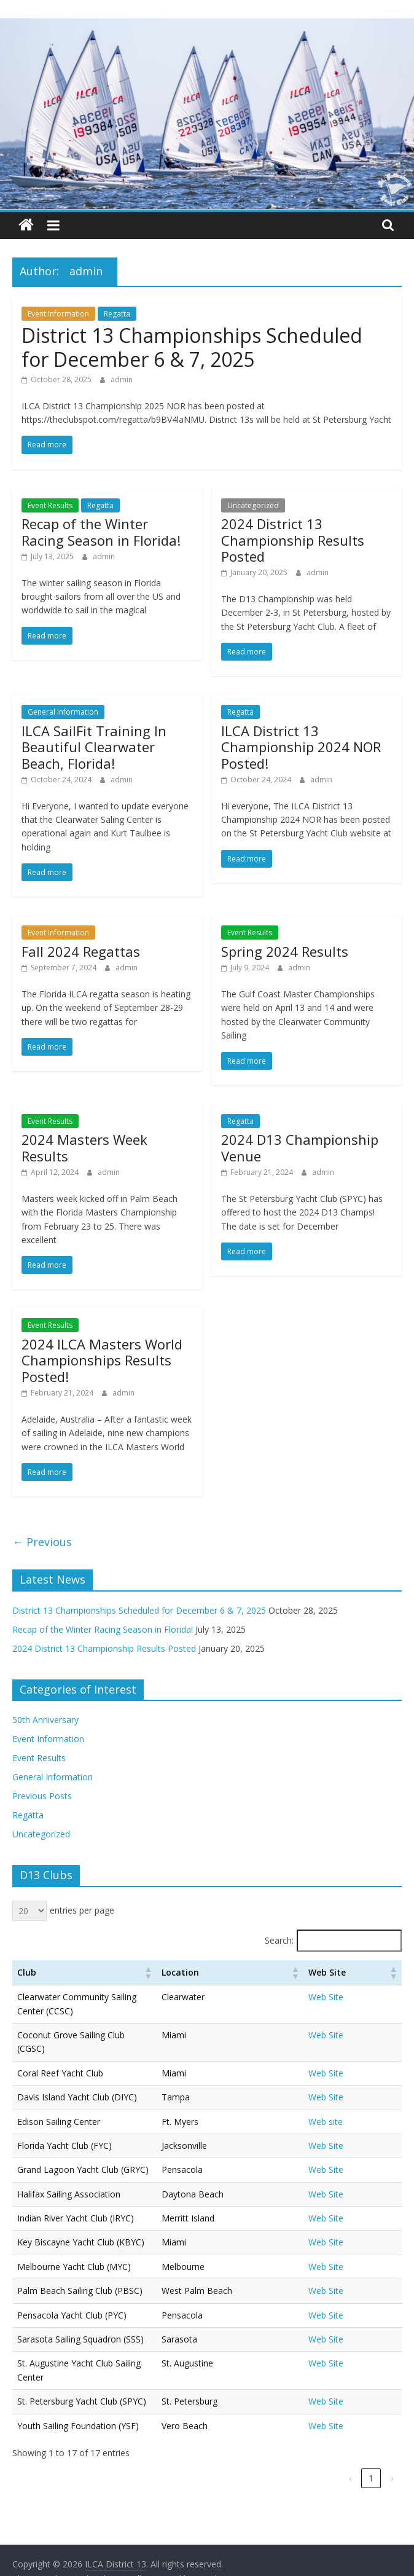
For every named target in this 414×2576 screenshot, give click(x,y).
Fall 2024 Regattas (80, 951)
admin (122, 379)
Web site (355, 2094)
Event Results (50, 505)
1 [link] (371, 2437)
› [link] (392, 2437)
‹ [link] (350, 2437)
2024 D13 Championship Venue (299, 1147)
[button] (228, 1972)
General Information (63, 712)
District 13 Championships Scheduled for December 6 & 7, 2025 (191, 347)
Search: (279, 1940)
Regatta (117, 313)
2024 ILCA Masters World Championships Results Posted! (101, 1360)
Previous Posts (42, 1796)
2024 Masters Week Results (84, 1147)
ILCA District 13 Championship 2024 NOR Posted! (301, 746)
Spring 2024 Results (284, 951)
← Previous (42, 1541)
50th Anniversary (45, 1720)
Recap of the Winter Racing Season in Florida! (101, 531)
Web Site (355, 1997)
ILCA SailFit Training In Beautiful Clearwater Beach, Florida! (93, 746)
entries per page (82, 1910)
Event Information (58, 313)
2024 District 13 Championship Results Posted (292, 539)
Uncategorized (253, 505)
